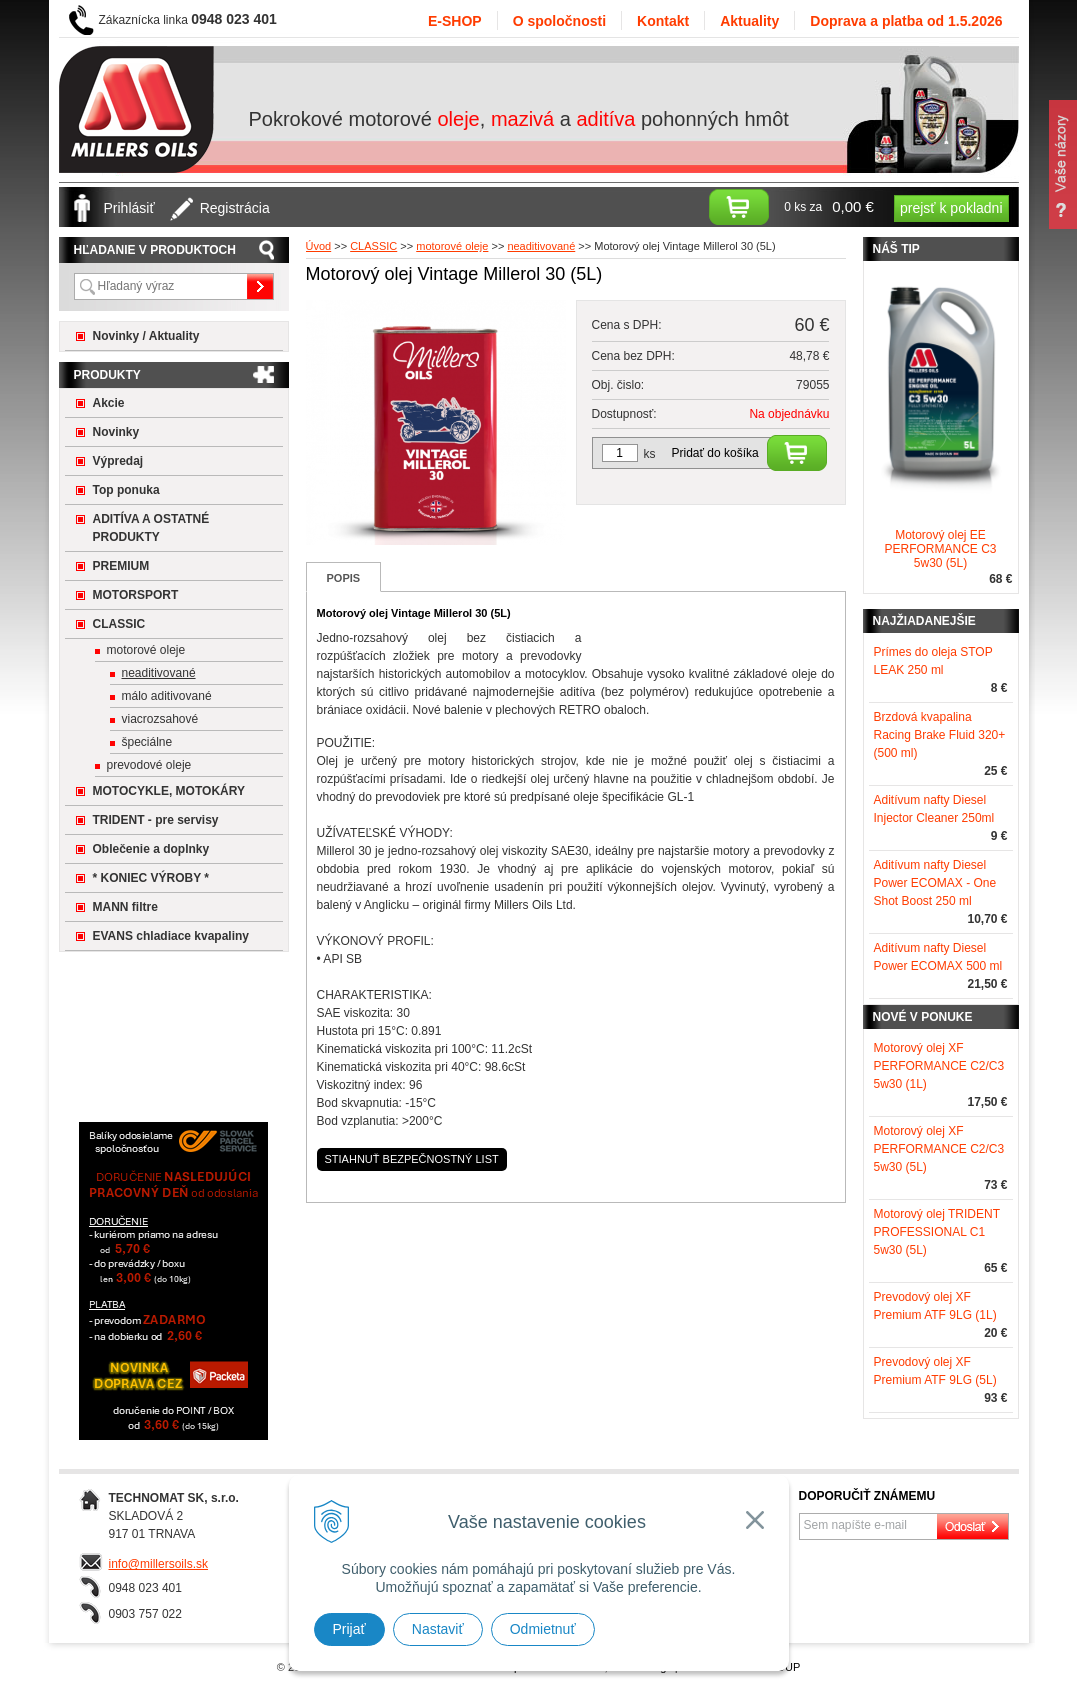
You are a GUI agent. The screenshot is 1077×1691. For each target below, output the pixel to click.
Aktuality (749, 21)
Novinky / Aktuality (146, 336)
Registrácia (235, 208)
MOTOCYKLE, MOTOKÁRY (169, 791)
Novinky (116, 432)
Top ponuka (126, 490)
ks (650, 454)
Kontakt (663, 21)
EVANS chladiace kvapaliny (171, 936)
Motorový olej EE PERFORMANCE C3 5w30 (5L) (940, 549)
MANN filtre (125, 907)
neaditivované (159, 673)
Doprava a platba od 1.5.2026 (906, 21)
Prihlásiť (129, 208)
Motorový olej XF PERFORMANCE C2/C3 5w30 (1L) (939, 1066)
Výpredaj (118, 461)
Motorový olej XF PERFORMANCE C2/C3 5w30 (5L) (939, 1149)
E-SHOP (455, 21)
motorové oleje (146, 650)
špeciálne (147, 742)
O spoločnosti (559, 21)
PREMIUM (121, 566)
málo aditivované (167, 696)
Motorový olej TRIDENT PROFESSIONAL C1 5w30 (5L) (937, 1232)
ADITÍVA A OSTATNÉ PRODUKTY (151, 528)
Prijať (349, 1629)
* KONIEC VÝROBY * (151, 878)
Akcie (109, 403)
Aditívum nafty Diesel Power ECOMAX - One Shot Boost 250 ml (935, 883)
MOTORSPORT (136, 595)
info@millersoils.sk (159, 1564)
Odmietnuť (543, 1629)
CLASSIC (119, 624)
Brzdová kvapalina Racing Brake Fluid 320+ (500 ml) (940, 735)
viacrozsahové (160, 719)
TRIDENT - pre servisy (156, 820)
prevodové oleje (149, 765)
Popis (344, 578)
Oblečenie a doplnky (151, 849)
